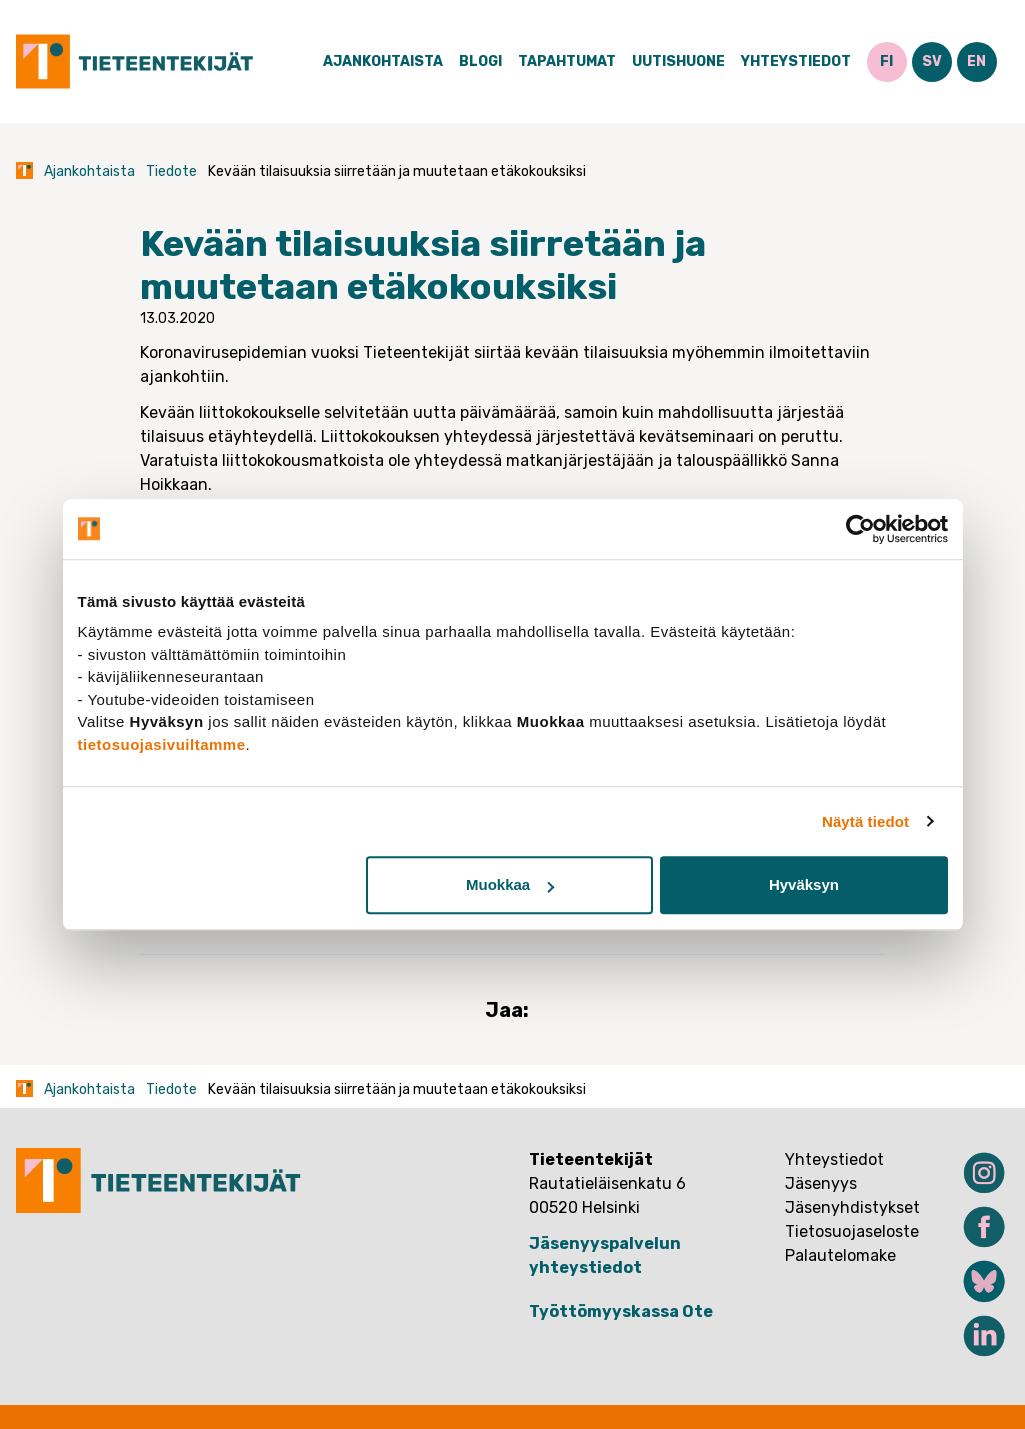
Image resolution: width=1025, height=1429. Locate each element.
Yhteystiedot (796, 61)
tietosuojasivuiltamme (162, 744)
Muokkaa (510, 884)
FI (886, 61)
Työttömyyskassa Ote (621, 1311)
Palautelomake (840, 1255)
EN (976, 61)
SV (932, 61)
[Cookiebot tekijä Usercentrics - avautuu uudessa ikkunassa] (860, 529)
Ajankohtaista (383, 61)
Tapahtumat (567, 61)
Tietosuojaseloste (852, 1231)
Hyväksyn (804, 884)
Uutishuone (678, 61)
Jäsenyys (821, 1183)
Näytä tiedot (865, 821)
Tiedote (171, 171)
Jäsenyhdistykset (852, 1207)
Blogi (480, 61)
